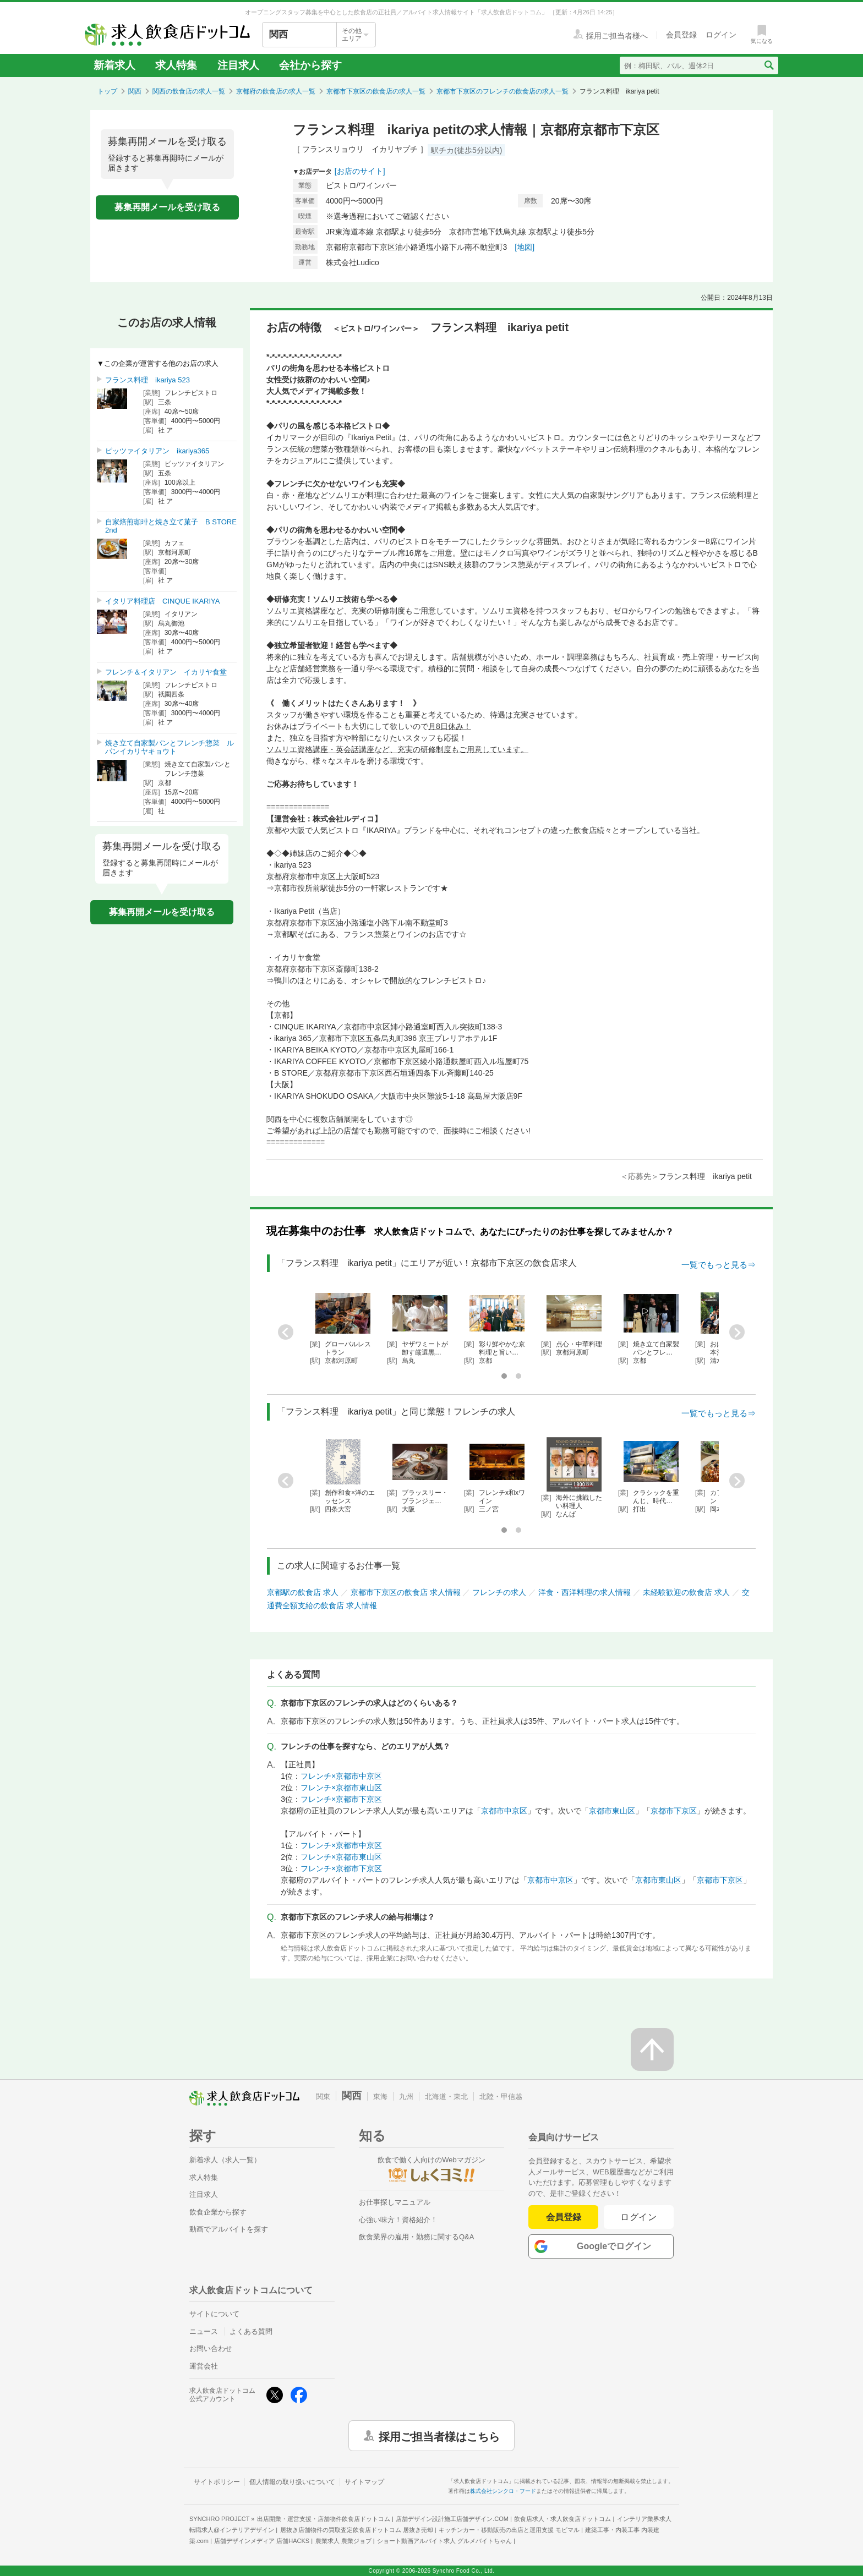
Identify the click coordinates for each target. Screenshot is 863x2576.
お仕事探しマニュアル (394, 2202)
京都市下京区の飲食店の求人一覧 (375, 91)
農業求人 (343, 2540)
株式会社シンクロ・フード (503, 2491)
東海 (380, 2096)
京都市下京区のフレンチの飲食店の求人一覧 (502, 91)
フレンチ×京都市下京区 (341, 1799)
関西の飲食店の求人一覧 (188, 91)
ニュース (203, 2331)
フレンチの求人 (499, 1592)
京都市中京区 (504, 1810)
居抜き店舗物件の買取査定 (356, 2529)
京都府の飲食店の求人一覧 (275, 91)
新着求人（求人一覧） (225, 2160)
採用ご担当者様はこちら (439, 2435)
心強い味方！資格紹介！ (398, 2220)
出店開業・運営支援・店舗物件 (323, 2518)
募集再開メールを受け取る (167, 207)
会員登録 (563, 2217)
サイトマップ (364, 2482)
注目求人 (238, 65)
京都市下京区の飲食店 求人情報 (406, 1592)
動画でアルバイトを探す (228, 2229)
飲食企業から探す (218, 2212)
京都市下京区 (674, 1810)
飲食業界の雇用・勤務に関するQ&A (416, 2237)
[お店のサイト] (360, 171)
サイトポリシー (217, 2482)
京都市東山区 (612, 1810)
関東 (323, 2096)
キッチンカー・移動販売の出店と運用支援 (509, 2529)
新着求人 (114, 65)
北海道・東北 (446, 2096)
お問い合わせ (210, 2348)
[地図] (524, 247)
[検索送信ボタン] (768, 65)
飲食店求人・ (562, 2518)
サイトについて (214, 2314)
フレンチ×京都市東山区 (341, 1787)
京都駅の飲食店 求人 (302, 1592)
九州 (406, 2096)
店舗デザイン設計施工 (452, 2518)
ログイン (638, 2217)
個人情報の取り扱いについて (292, 2482)
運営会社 (203, 2366)
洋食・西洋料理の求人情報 (584, 1592)
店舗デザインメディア (261, 2540)
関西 (134, 91)
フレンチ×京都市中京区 (341, 1776)
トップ (107, 91)
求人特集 (176, 65)
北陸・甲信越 (500, 2096)
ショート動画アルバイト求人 (444, 2540)
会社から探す (310, 65)
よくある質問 (251, 2331)
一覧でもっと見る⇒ (718, 1264)
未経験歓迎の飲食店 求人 (686, 1592)
